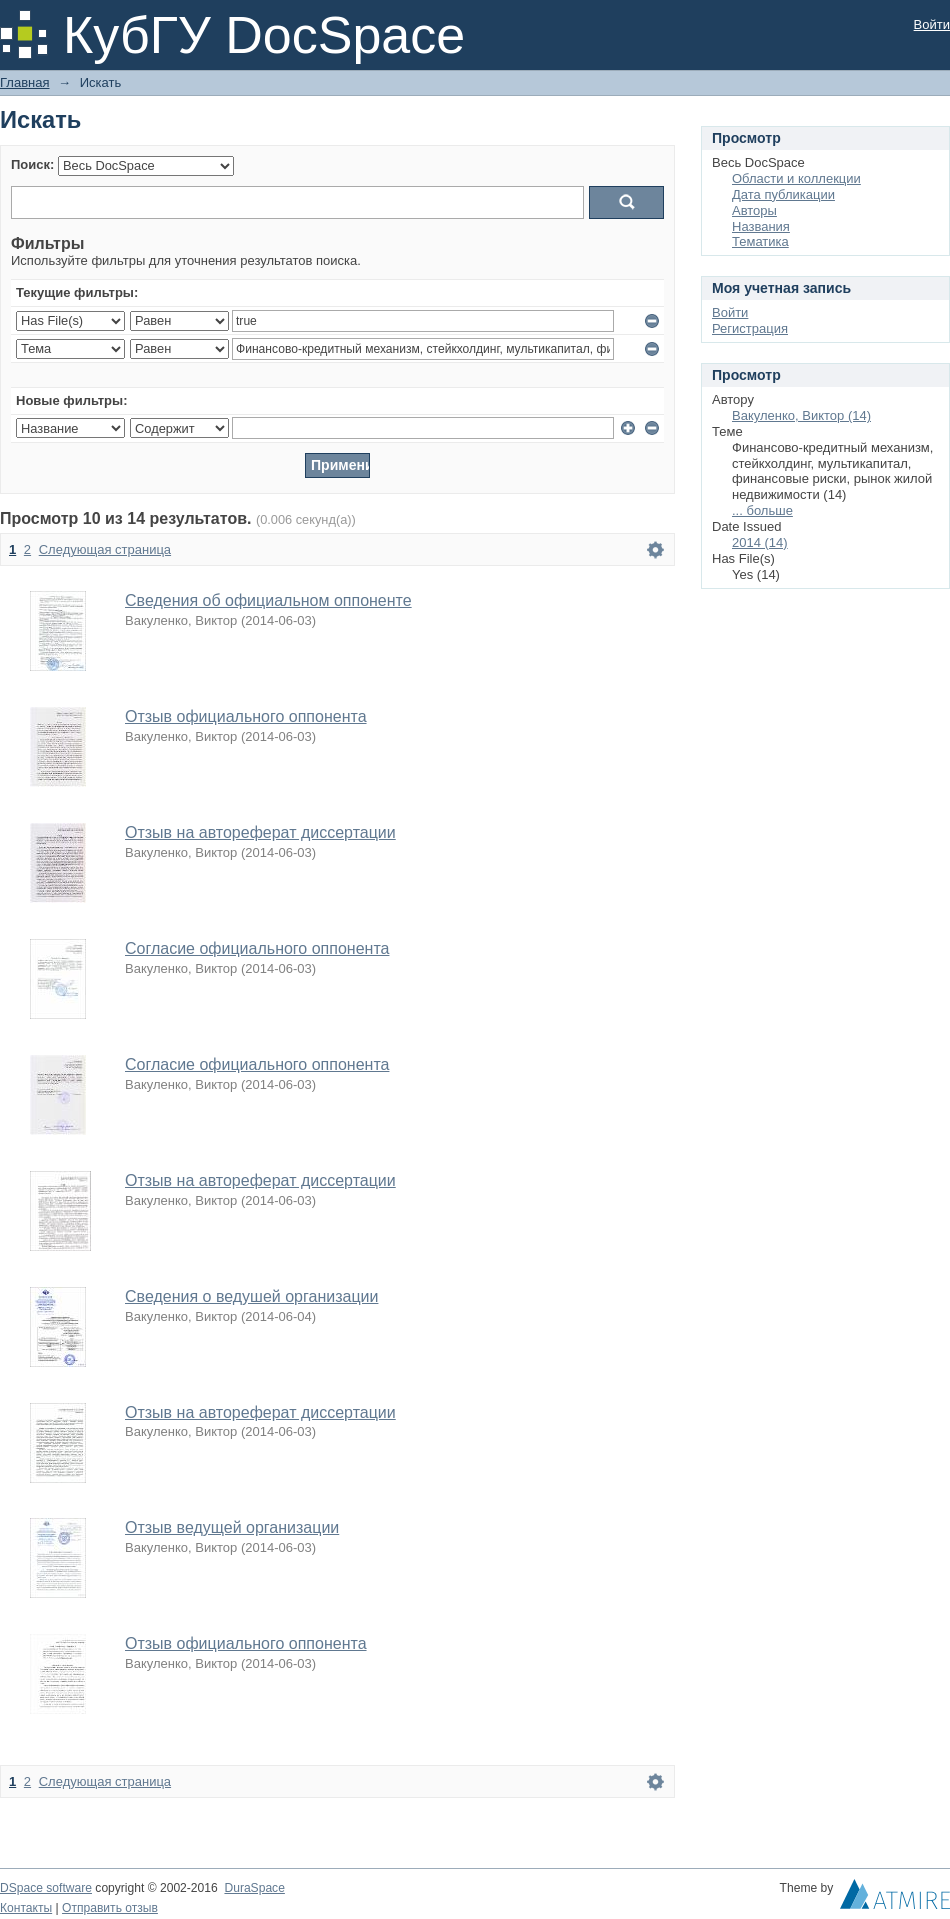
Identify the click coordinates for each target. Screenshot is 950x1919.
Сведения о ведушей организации (251, 1296)
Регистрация (750, 328)
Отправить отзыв (110, 1908)
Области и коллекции (796, 178)
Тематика (760, 241)
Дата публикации (783, 194)
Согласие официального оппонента (257, 948)
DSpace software (46, 1888)
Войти (932, 24)
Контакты (26, 1908)
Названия (761, 226)
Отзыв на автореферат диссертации (260, 832)
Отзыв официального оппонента (246, 716)
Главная (24, 82)
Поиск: (32, 164)
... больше (762, 510)
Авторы (754, 210)
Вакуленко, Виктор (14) (801, 415)
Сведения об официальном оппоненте (268, 600)
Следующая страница (105, 549)
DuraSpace (254, 1888)
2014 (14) (760, 542)
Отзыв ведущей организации (232, 1527)
